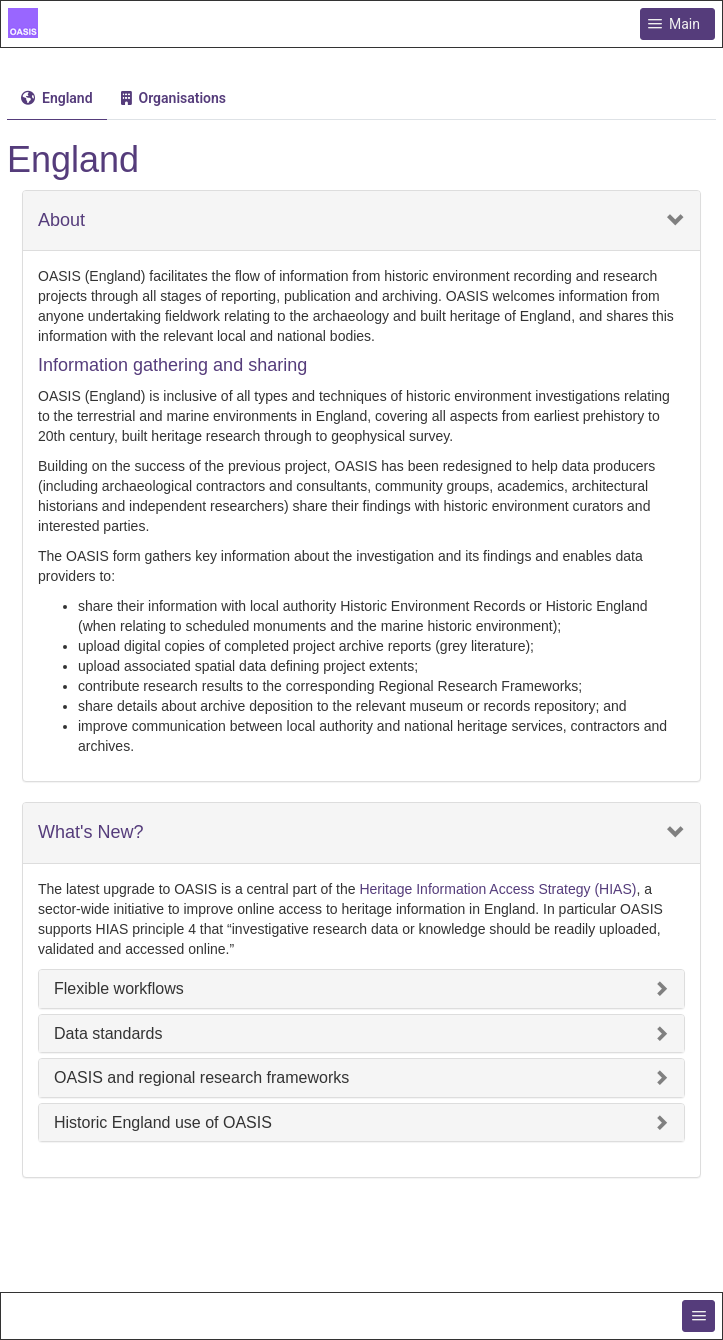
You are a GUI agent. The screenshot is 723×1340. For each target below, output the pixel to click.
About (61, 220)
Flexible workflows (119, 988)
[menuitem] (57, 98)
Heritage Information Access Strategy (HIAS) (497, 889)
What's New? (90, 832)
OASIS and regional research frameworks (201, 1077)
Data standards (108, 1033)
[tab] (57, 98)
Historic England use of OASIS (163, 1122)
